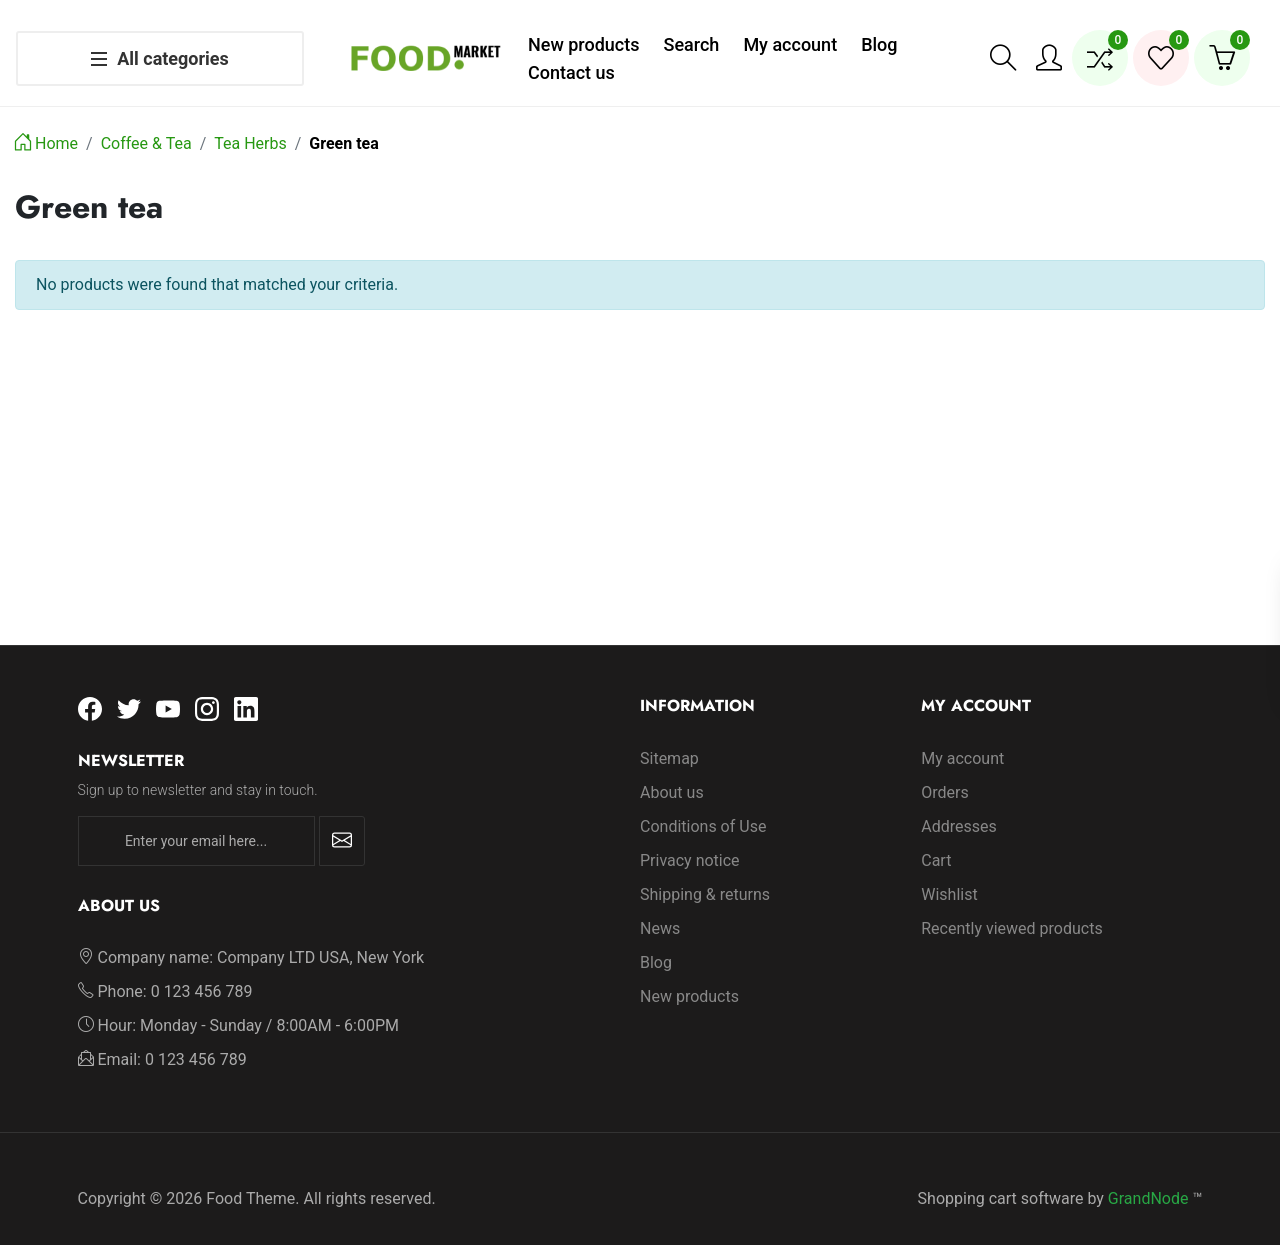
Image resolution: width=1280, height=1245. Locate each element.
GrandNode (1148, 1178)
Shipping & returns (705, 874)
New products (689, 976)
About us (672, 772)
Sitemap (669, 738)
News (660, 908)
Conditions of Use (703, 806)
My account (962, 738)
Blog (656, 942)
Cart (936, 840)
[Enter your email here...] (196, 821)
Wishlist (949, 874)
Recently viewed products (1011, 908)
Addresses (959, 806)
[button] (1003, 48)
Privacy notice (690, 840)
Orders (944, 772)
